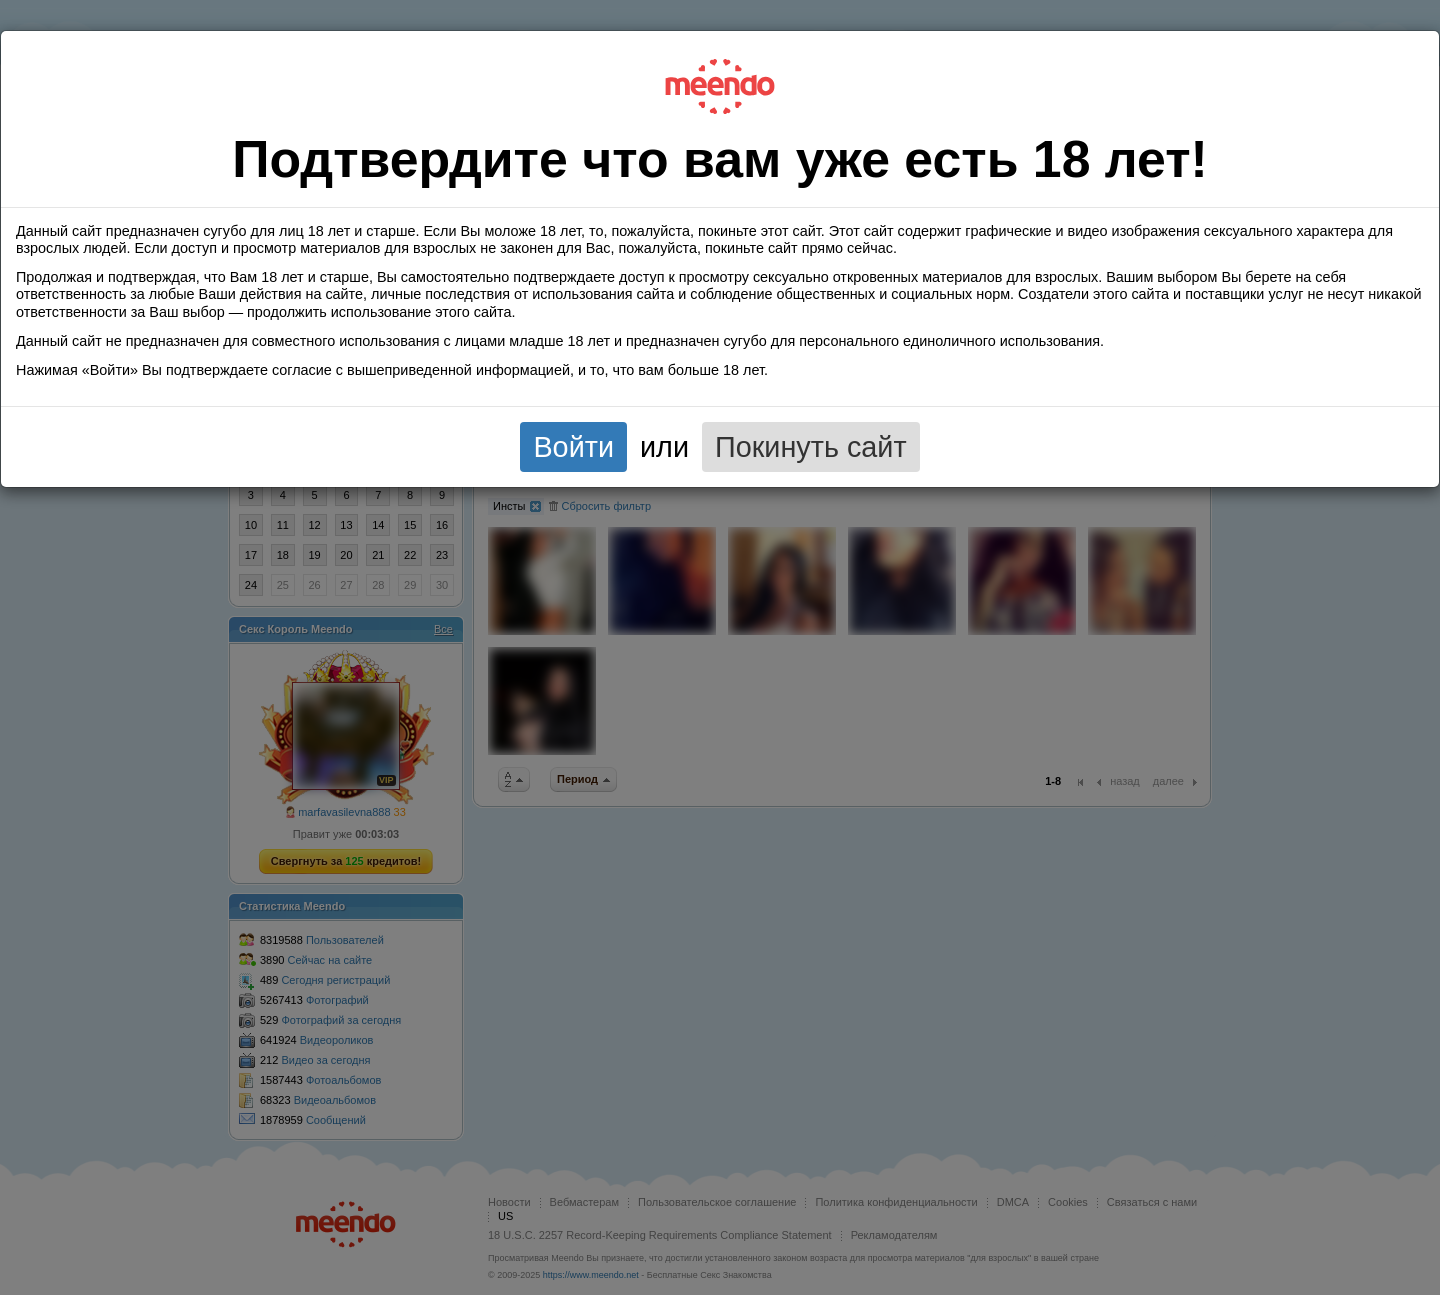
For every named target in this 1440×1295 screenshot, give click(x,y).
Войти (573, 447)
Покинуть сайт (811, 447)
